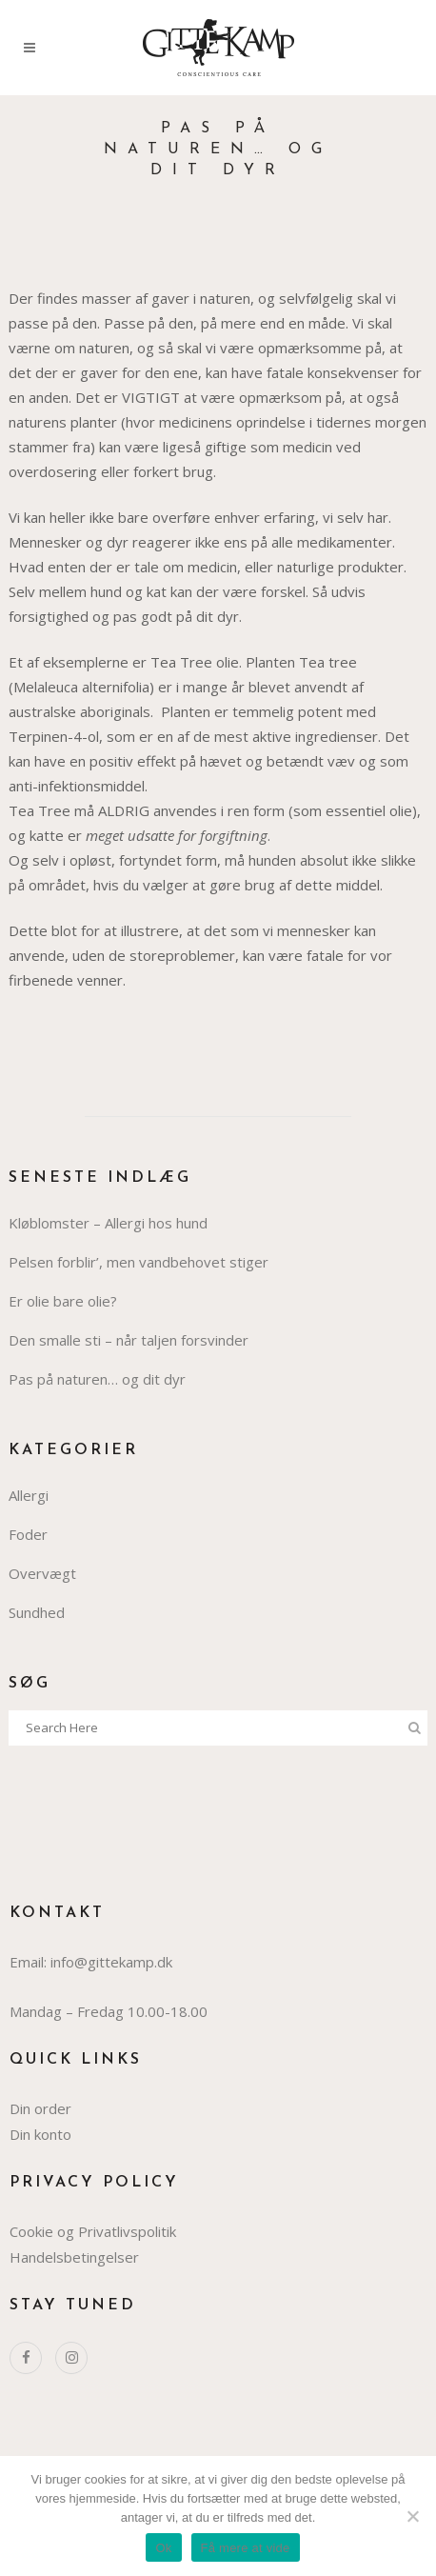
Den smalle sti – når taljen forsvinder (128, 1339)
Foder (28, 1534)
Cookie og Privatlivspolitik (93, 2231)
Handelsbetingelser (74, 2256)
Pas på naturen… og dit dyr (97, 1378)
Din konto (40, 2134)
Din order (40, 2108)
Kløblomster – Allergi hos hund (108, 1222)
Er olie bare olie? (63, 1300)
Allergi (29, 1495)
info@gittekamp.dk (111, 1961)
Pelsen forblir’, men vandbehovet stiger (138, 1261)
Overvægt (42, 1573)
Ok (163, 2548)
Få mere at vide (245, 2548)
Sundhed (37, 1612)
